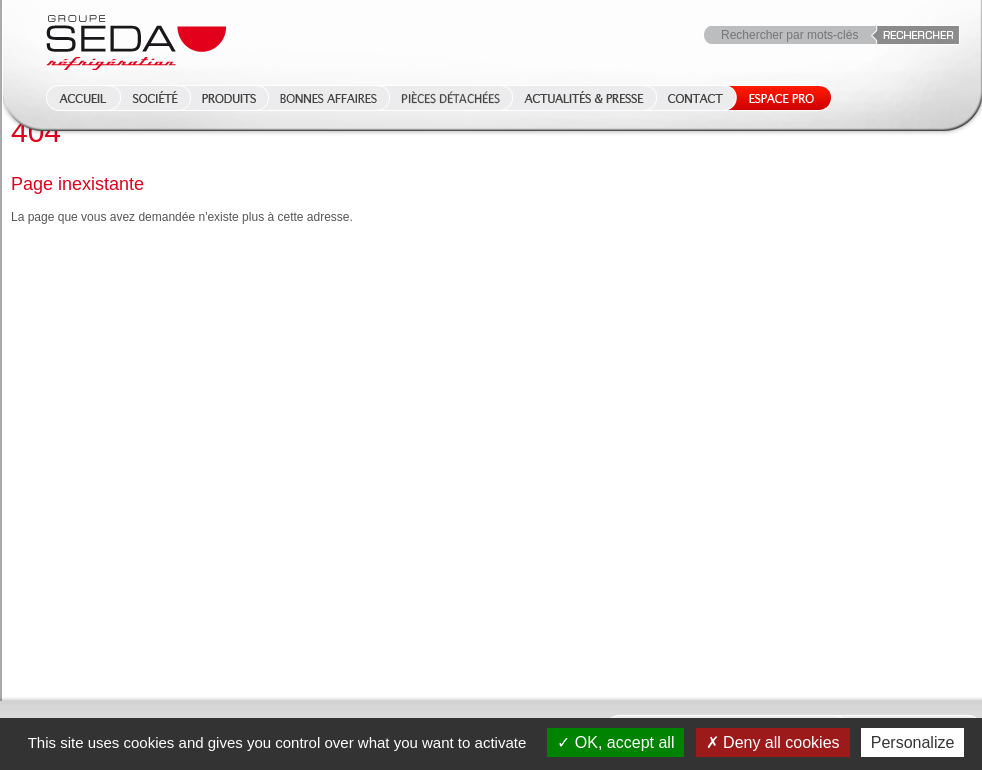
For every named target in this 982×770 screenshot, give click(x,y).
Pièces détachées (450, 98)
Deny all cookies (773, 742)
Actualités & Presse (584, 98)
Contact (695, 98)
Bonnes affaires (328, 98)
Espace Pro (777, 98)
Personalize (913, 742)
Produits (229, 98)
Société (155, 98)
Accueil (77, 98)
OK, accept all (615, 742)
